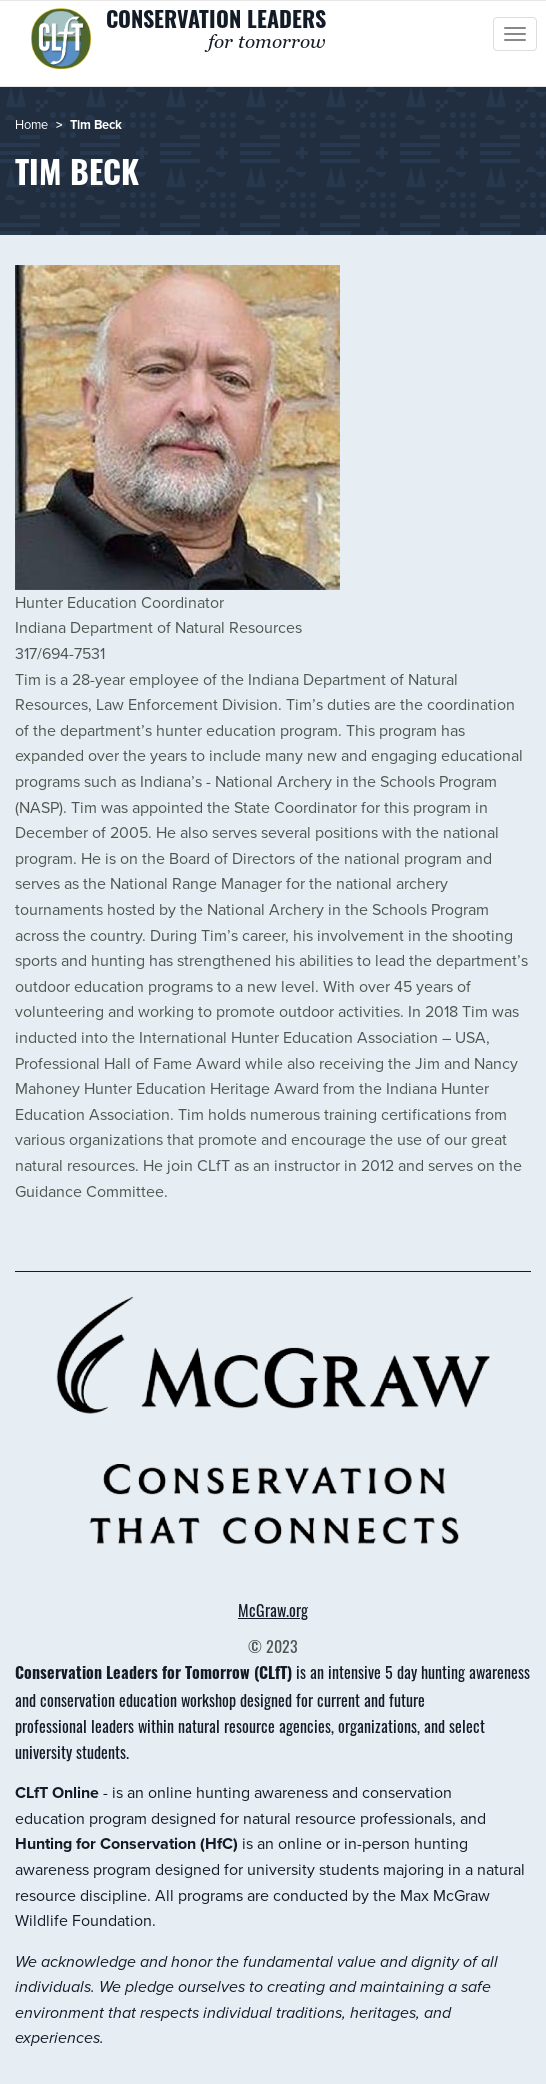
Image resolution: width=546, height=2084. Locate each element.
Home (31, 124)
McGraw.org (273, 1610)
